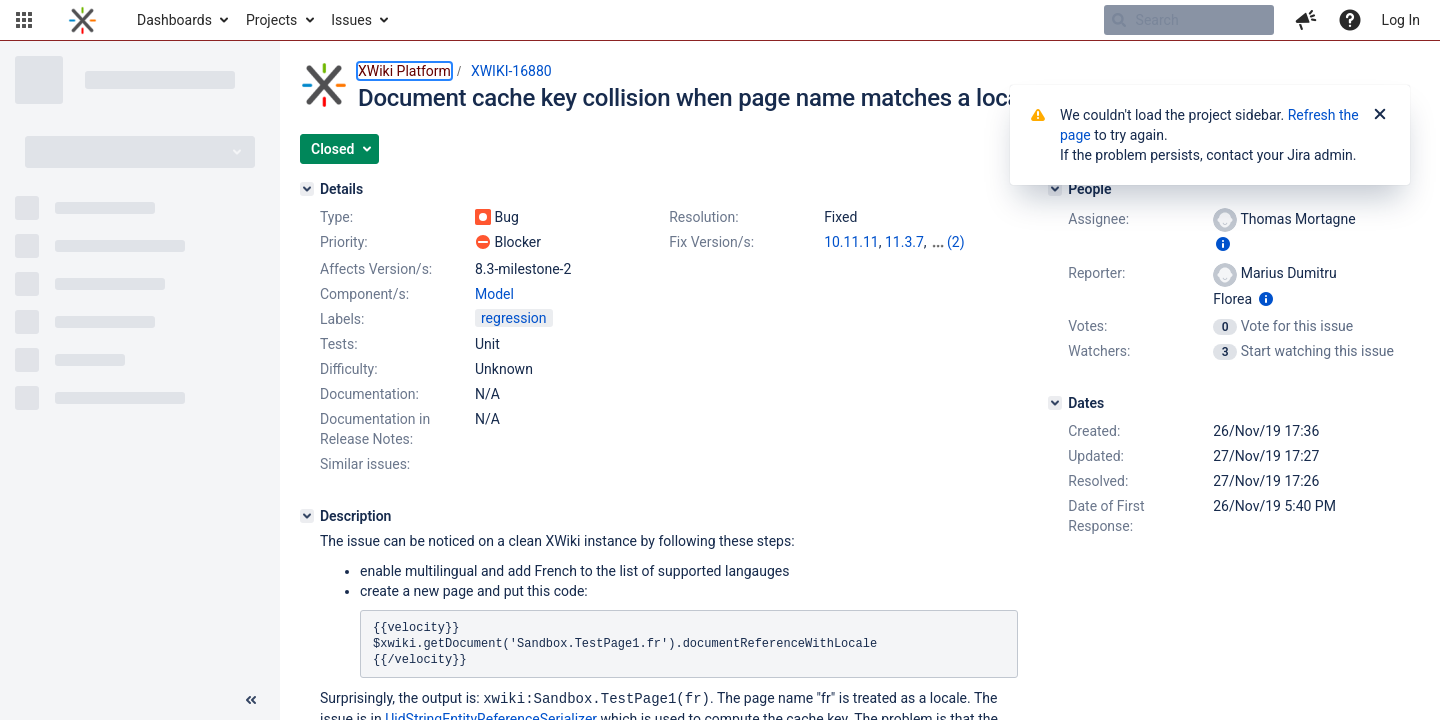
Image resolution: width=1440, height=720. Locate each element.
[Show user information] (1223, 244)
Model (494, 294)
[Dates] (1055, 403)
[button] (24, 20)
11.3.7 (904, 242)
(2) (956, 242)
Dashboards (174, 20)
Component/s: (364, 294)
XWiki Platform (404, 71)
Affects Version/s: (376, 269)
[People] (1055, 189)
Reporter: (1096, 273)
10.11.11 (851, 242)
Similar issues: (365, 464)
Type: (336, 217)
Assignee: (1098, 219)
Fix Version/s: (711, 242)
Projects (271, 20)
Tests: (339, 344)
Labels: (342, 319)
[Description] (307, 516)
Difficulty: (349, 369)
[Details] (307, 189)
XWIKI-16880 (511, 71)
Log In (1401, 20)
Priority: (344, 242)
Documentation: (369, 394)
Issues (351, 20)
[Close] (1380, 115)
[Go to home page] (82, 20)
